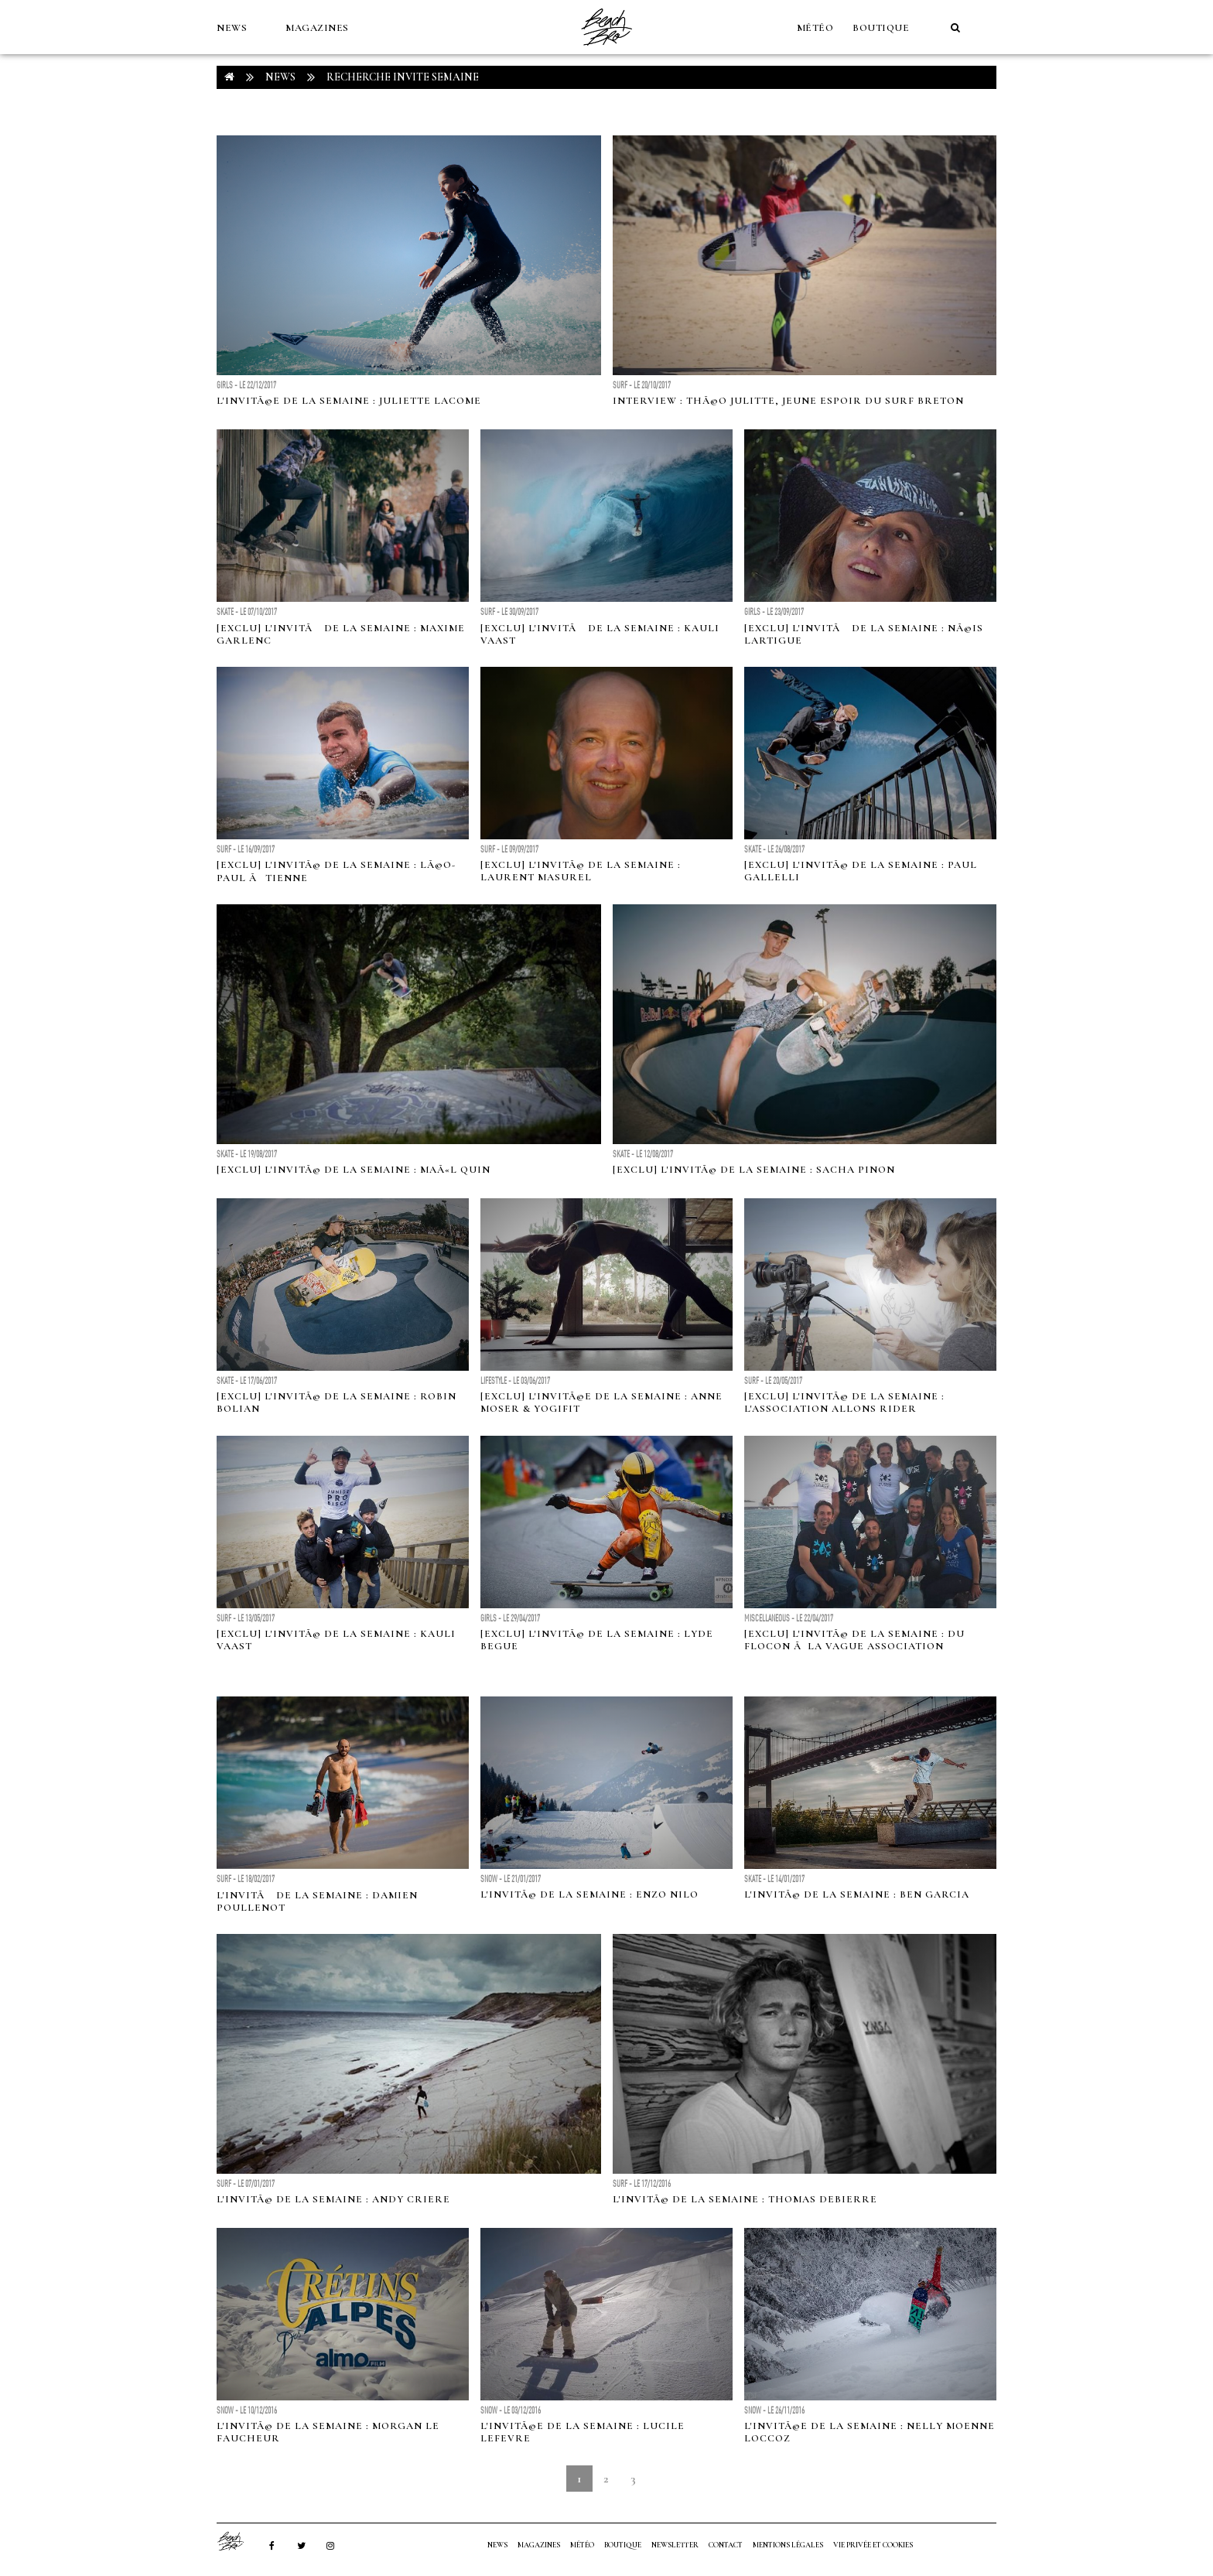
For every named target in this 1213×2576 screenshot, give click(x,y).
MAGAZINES (317, 28)
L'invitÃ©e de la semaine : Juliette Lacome (349, 401)
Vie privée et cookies (873, 2545)
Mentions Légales (788, 2545)
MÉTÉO (815, 28)
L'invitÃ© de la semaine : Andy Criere (333, 2199)
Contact (726, 2545)
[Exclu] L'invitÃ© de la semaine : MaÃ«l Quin (353, 1169)
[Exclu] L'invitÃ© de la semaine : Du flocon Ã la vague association (854, 1640)
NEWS (232, 28)
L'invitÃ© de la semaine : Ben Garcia (856, 1894)
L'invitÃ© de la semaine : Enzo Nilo (589, 1894)
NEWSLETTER (675, 2545)
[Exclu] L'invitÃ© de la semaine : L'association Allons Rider (844, 1402)
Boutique (881, 28)
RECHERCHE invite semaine (402, 77)
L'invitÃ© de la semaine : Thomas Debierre (745, 2199)
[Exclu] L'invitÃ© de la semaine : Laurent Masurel (580, 871)
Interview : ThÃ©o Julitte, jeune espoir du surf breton (788, 401)
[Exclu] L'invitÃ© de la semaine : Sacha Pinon (754, 1169)
